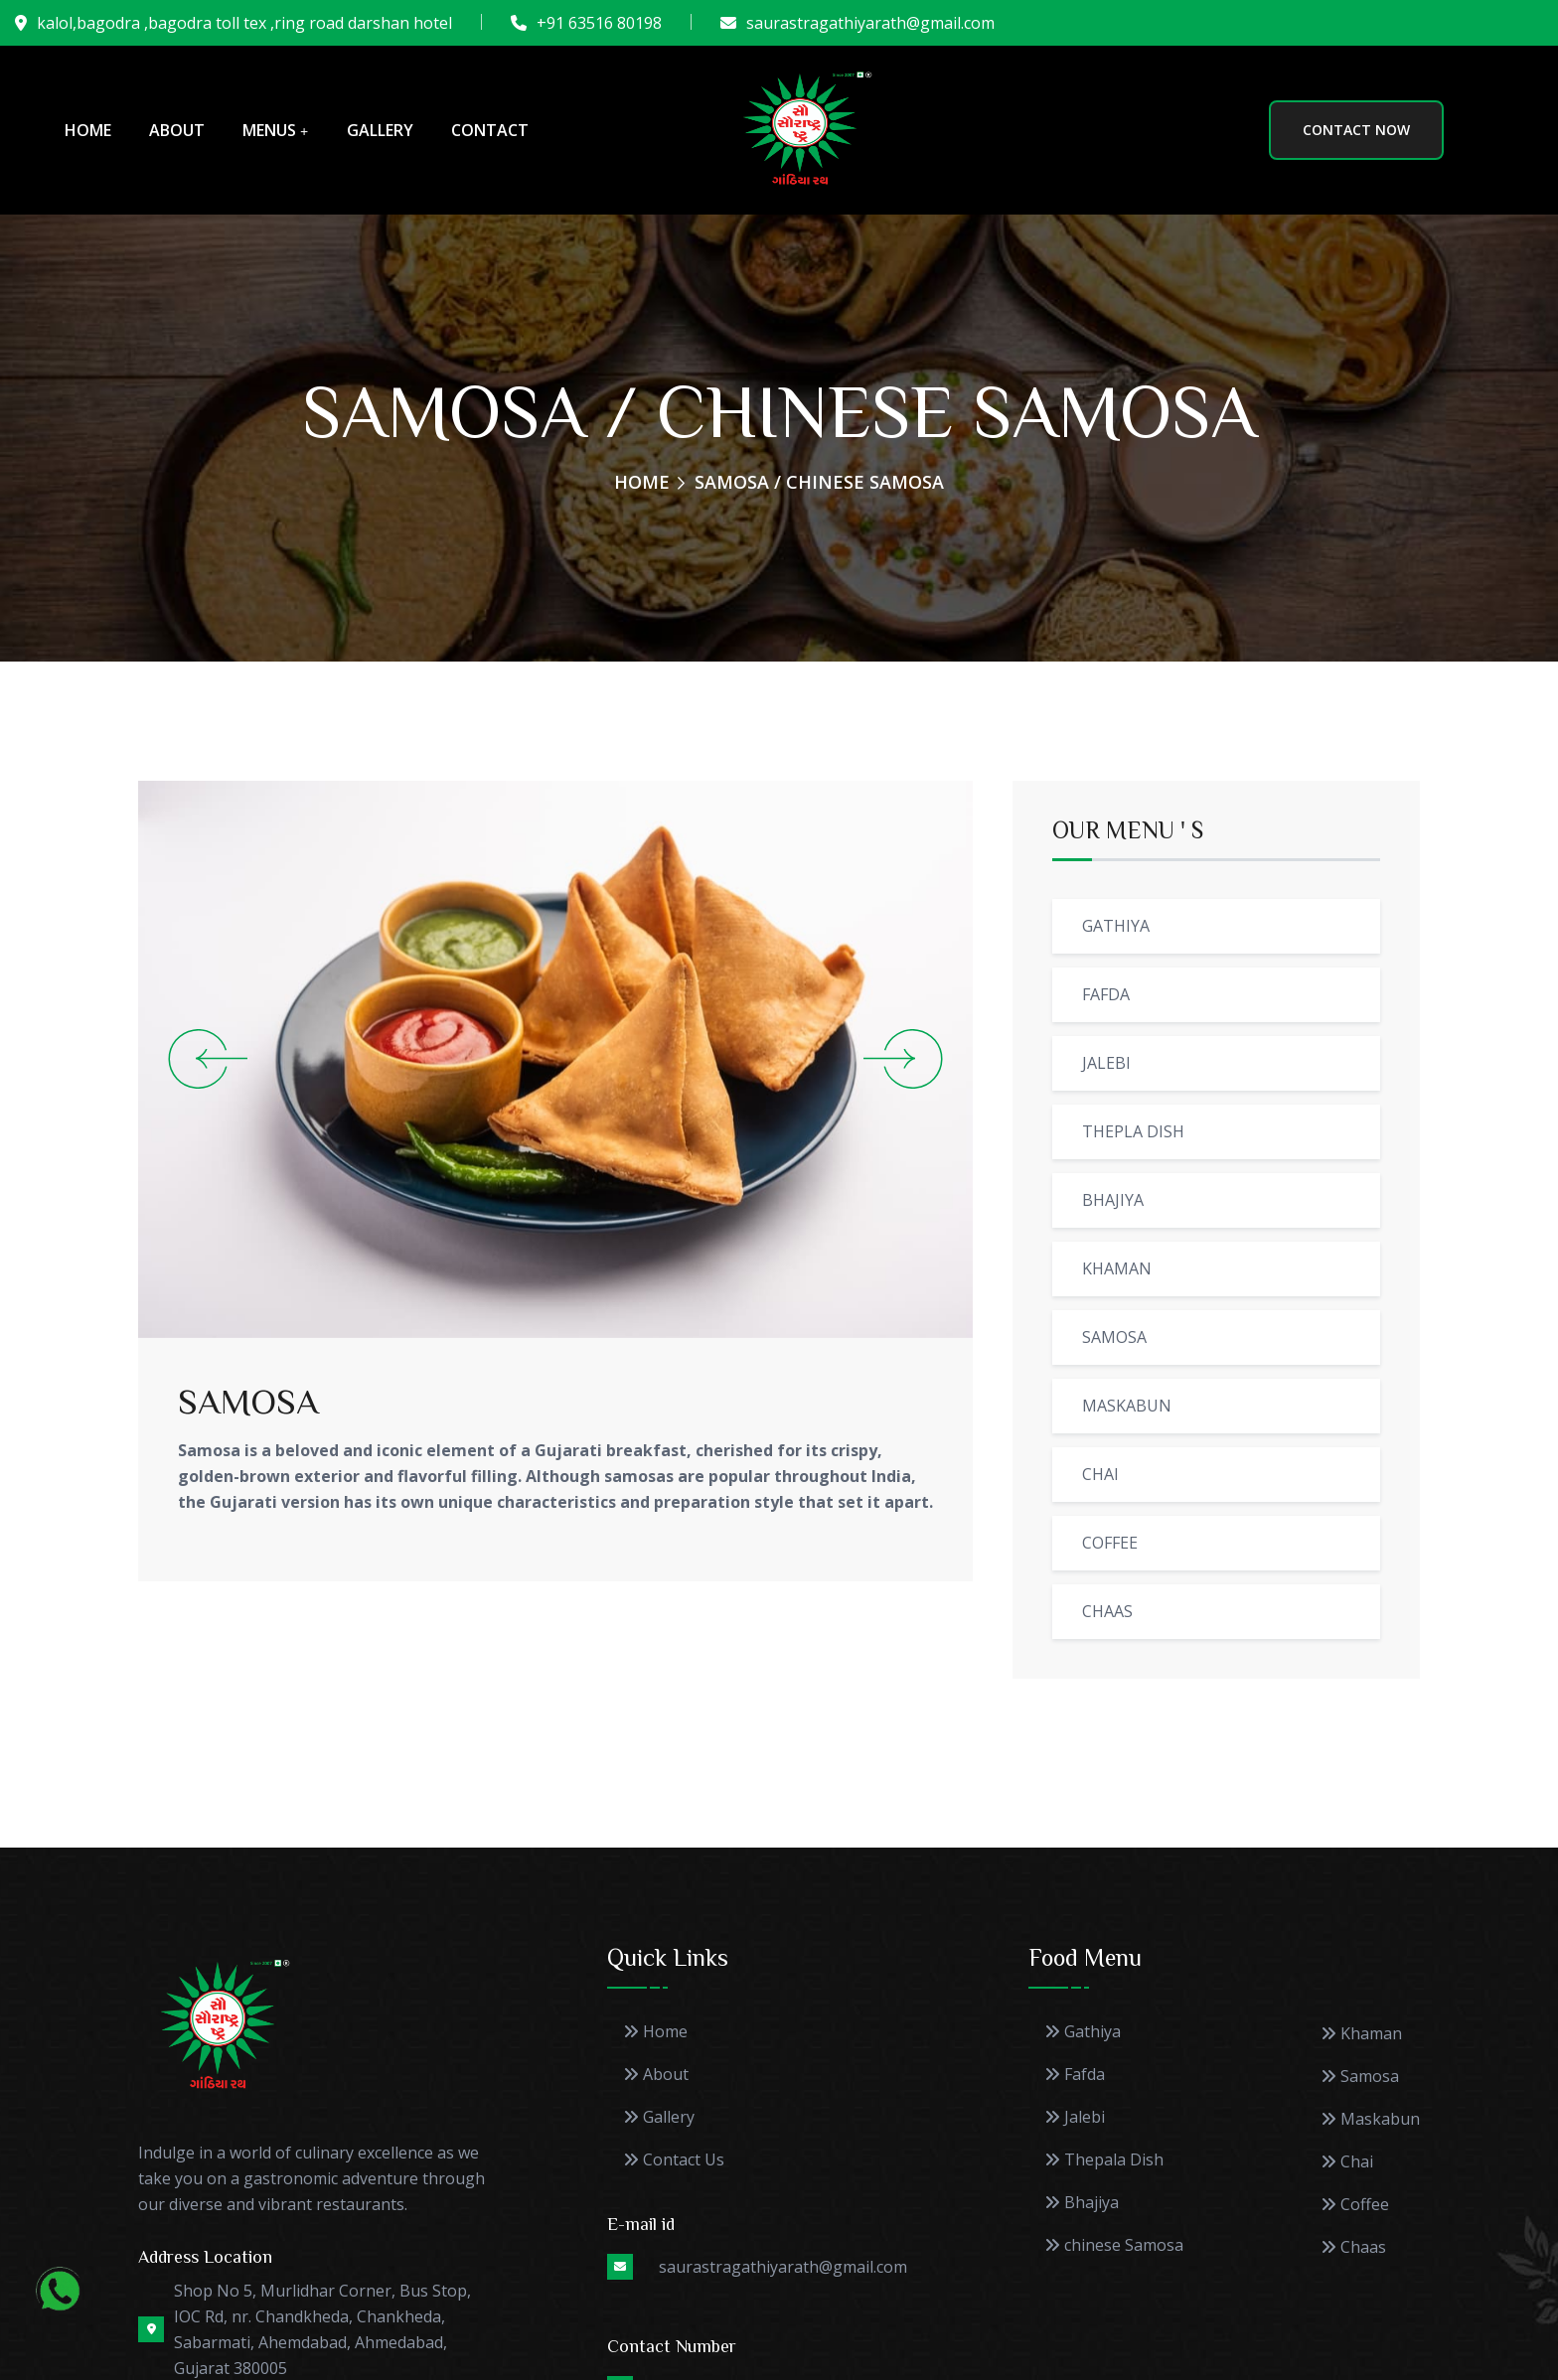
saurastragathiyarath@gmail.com (870, 23)
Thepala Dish (1104, 2160)
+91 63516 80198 (599, 23)
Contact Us (673, 2160)
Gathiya (1082, 2031)
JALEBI (1106, 1063)
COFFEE (1110, 1543)
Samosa (1360, 2076)
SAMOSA (248, 1399)
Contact (490, 130)
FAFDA (1106, 994)
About (177, 130)
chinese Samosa (1113, 2245)
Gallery (380, 130)
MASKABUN (1126, 1405)
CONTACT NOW (1356, 129)
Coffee (1355, 2204)
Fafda (1074, 2074)
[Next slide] (905, 1059)
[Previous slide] (205, 1059)
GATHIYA (1116, 926)
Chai (1347, 2162)
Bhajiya (1081, 2202)
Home (88, 130)
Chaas (1353, 2247)
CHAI (1100, 1474)
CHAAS (1107, 1611)
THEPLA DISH (1133, 1131)
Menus (269, 130)
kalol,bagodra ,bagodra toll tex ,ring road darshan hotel (244, 23)
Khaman (1361, 2033)
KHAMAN (1117, 1268)
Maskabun (1370, 2119)
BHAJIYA (1113, 1200)
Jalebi (1074, 2117)
